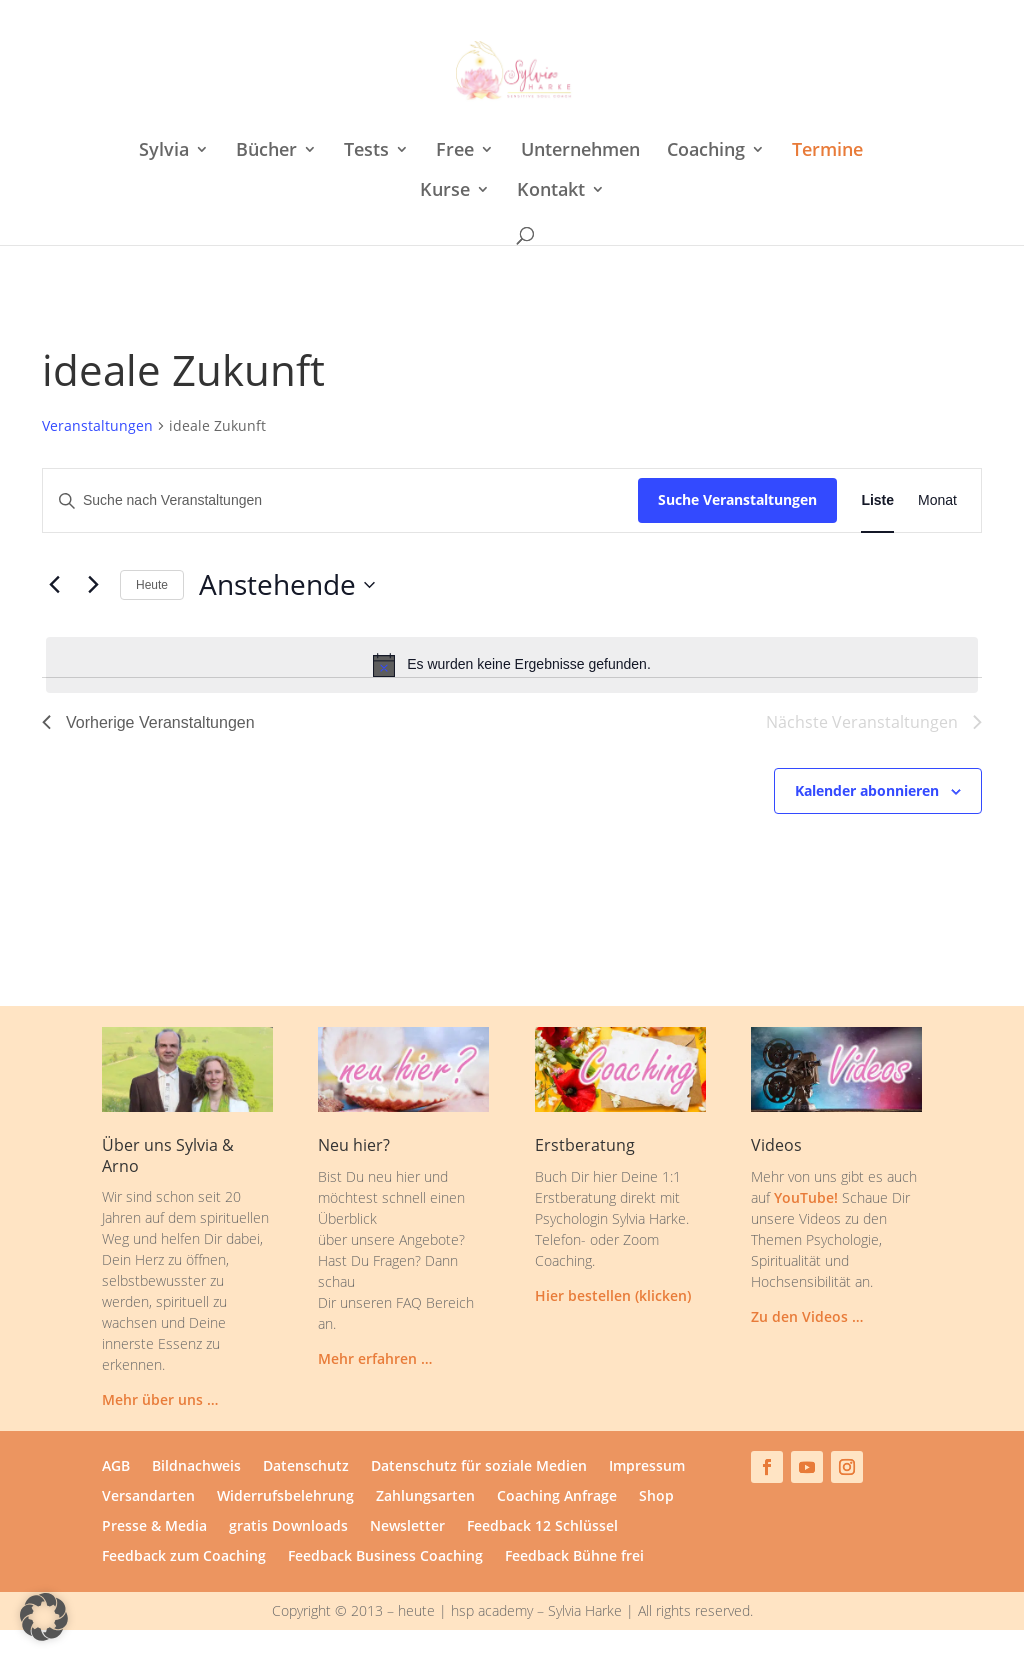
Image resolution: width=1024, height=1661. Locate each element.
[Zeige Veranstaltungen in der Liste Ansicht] (877, 500)
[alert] (512, 665)
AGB (116, 1467)
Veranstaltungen (97, 425)
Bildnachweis (196, 1467)
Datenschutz (306, 1467)
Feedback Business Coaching (385, 1557)
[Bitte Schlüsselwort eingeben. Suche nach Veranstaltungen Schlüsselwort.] (340, 500)
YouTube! (806, 1197)
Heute (152, 585)
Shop (656, 1497)
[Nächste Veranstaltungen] (93, 585)
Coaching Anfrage (557, 1497)
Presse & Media (154, 1527)
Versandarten (148, 1497)
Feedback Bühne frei (574, 1557)
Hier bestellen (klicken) (613, 1295)
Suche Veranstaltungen (737, 499)
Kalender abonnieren (867, 790)
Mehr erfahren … (375, 1358)
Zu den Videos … (807, 1316)
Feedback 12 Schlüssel (542, 1527)
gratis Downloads (288, 1527)
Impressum (647, 1467)
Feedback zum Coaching (184, 1557)
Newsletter (407, 1527)
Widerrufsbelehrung (285, 1497)
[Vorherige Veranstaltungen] (54, 585)
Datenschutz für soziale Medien (479, 1467)
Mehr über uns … (160, 1399)
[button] (44, 1617)
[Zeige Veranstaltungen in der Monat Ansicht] (937, 500)
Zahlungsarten (425, 1497)
